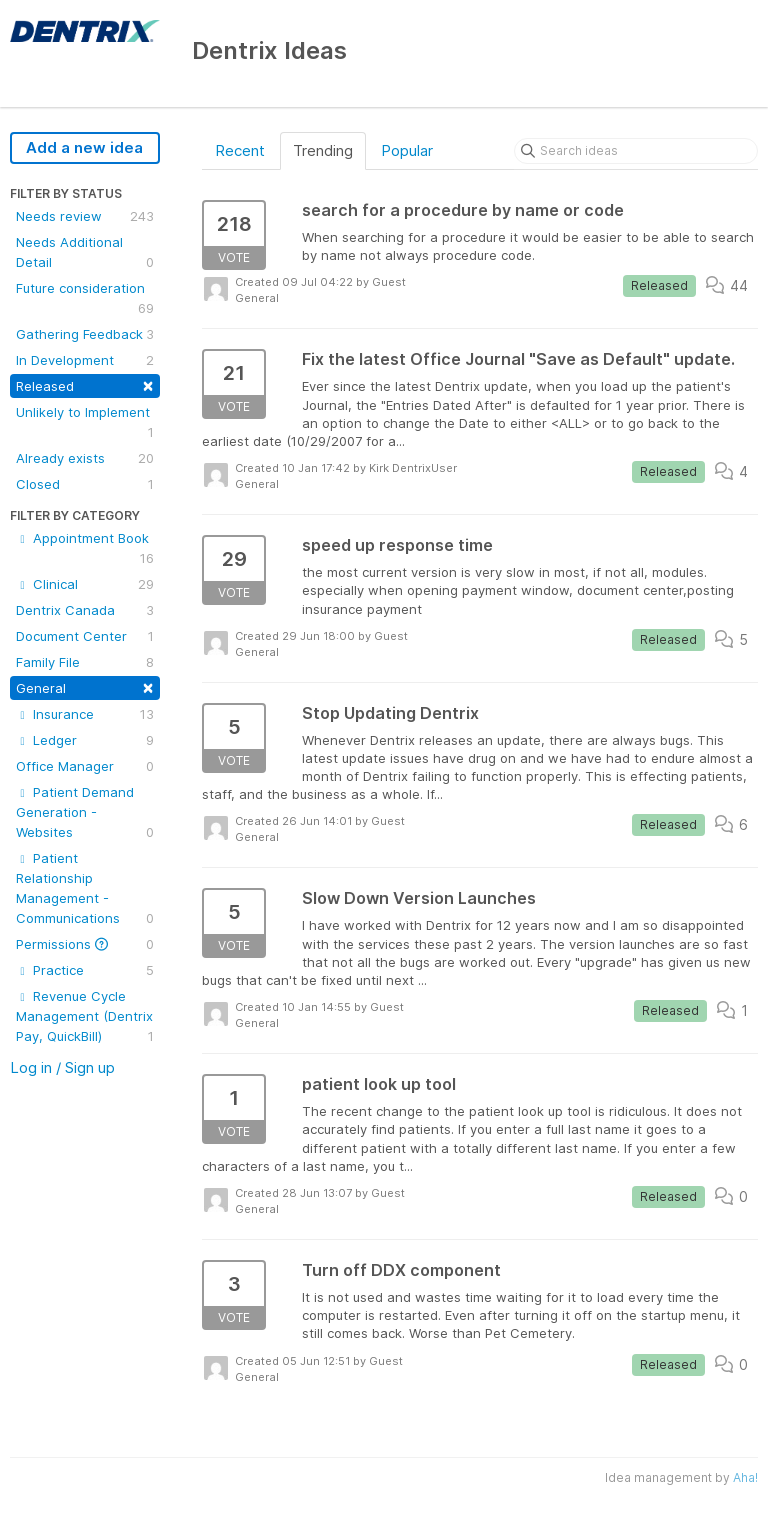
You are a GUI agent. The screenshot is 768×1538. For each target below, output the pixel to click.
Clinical (85, 584)
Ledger (85, 740)
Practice (85, 970)
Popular (407, 150)
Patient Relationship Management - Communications (85, 889)
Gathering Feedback (85, 334)
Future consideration (85, 299)
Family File (85, 662)
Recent (240, 150)
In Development (85, 360)
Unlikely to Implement (85, 423)
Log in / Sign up (62, 1067)
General (85, 686)
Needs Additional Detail (85, 253)
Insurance (85, 714)
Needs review (85, 216)
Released (85, 384)
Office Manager (85, 766)
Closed (85, 484)
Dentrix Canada (85, 610)
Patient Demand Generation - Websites (85, 813)
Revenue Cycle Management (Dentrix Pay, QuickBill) (85, 1017)
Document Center (85, 636)
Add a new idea (84, 147)
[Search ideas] (636, 151)
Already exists (85, 458)
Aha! (745, 1477)
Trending (323, 150)
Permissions (85, 944)
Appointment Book (85, 549)
